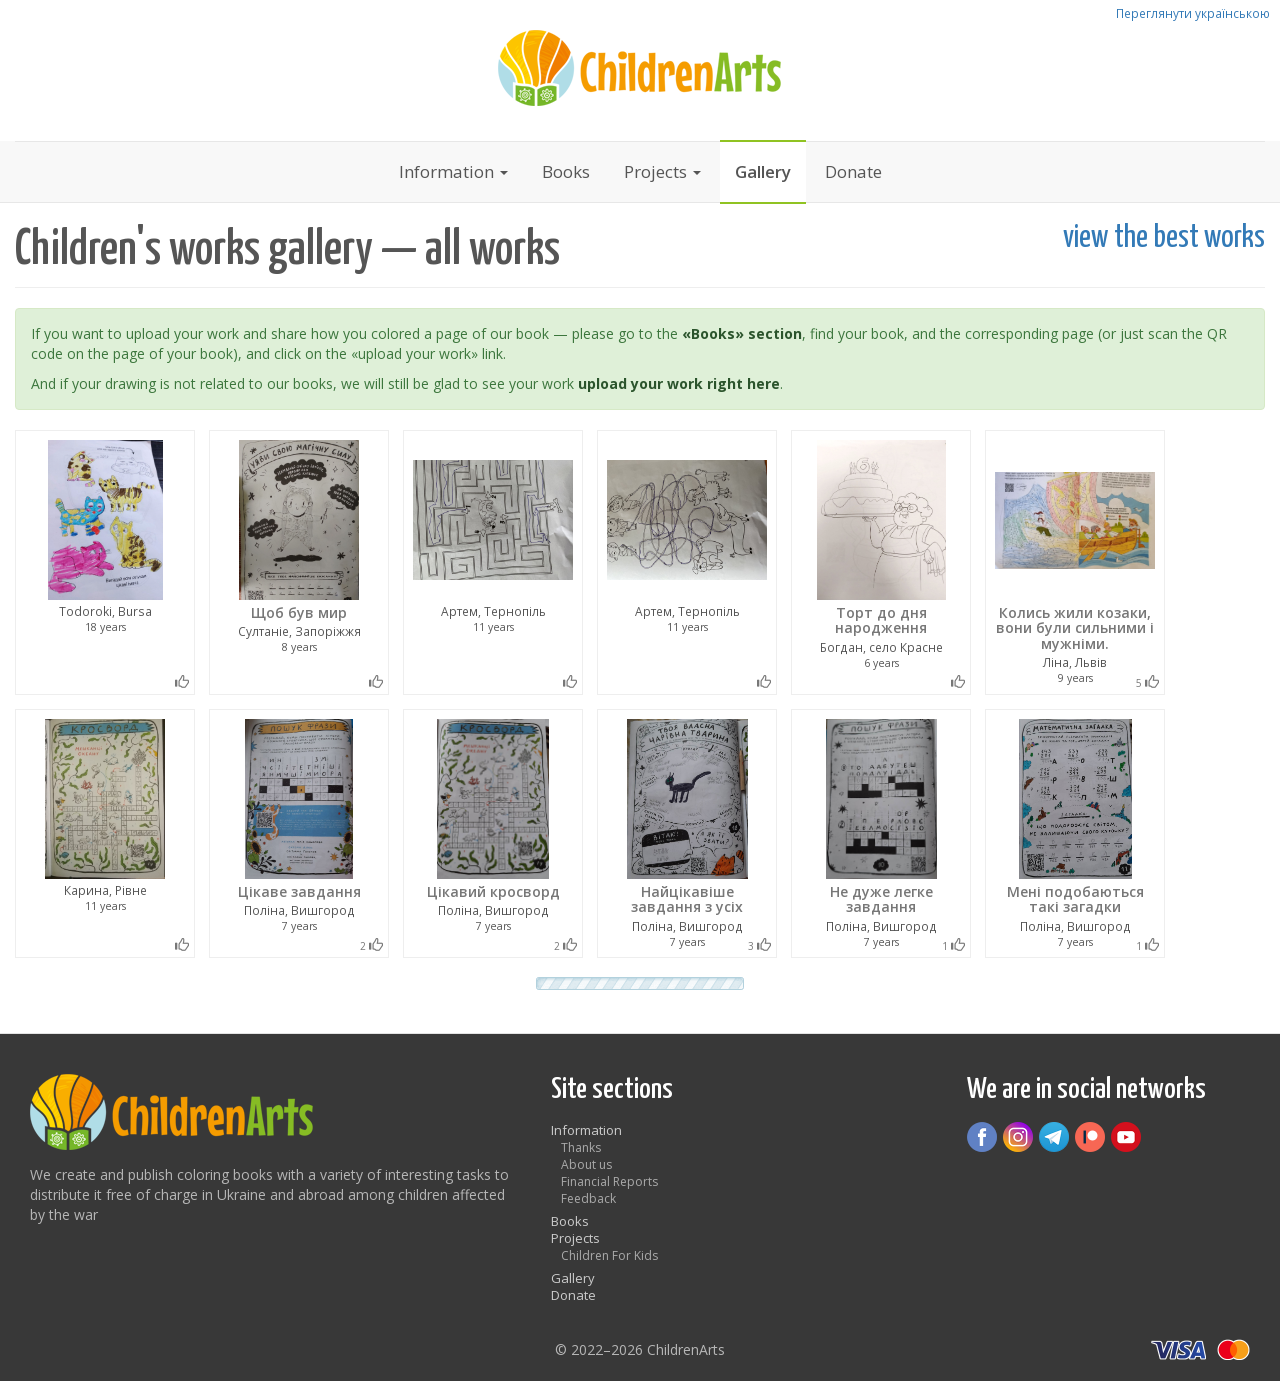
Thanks (581, 1147)
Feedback (588, 1198)
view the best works (1164, 238)
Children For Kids (609, 1255)
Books (566, 171)
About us (586, 1164)
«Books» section (742, 333)
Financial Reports (609, 1181)
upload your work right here (679, 383)
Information (453, 171)
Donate (853, 171)
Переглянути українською (1193, 13)
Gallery (763, 171)
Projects (662, 171)
